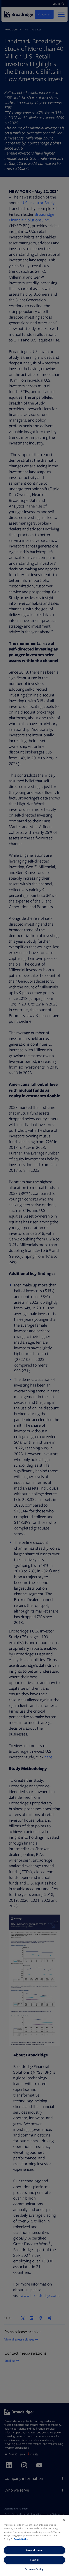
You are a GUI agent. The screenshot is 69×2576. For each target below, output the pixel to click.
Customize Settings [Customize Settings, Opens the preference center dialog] (35, 2569)
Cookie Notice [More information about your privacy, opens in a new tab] (21, 2539)
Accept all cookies (34, 2550)
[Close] (64, 2520)
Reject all (34, 2559)
